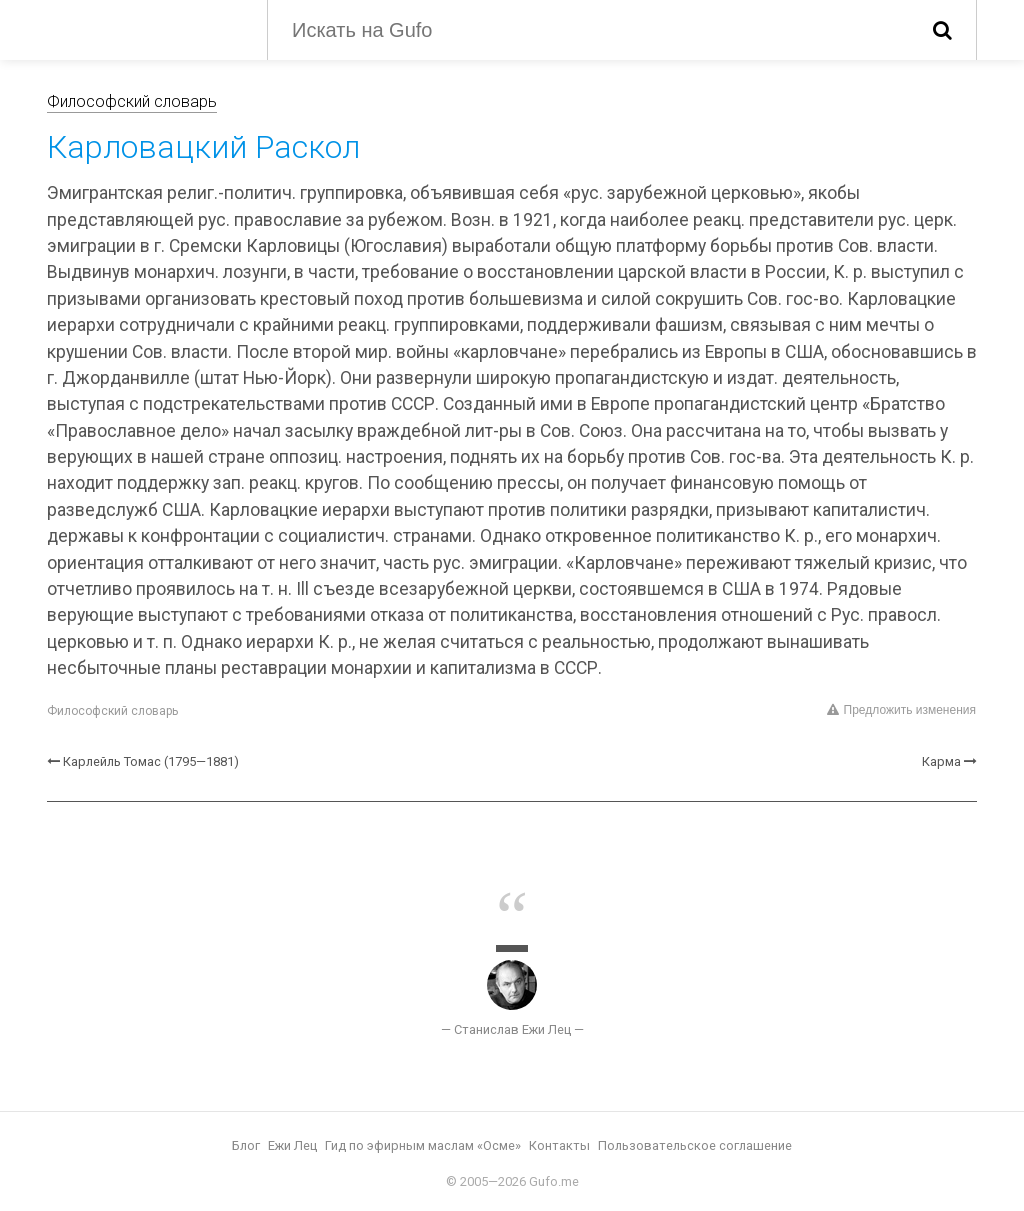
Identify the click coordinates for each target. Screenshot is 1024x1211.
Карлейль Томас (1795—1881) (151, 761)
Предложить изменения (901, 710)
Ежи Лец (292, 1145)
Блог (246, 1145)
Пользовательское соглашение (695, 1145)
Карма (941, 761)
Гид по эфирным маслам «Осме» (423, 1145)
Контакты (559, 1145)
